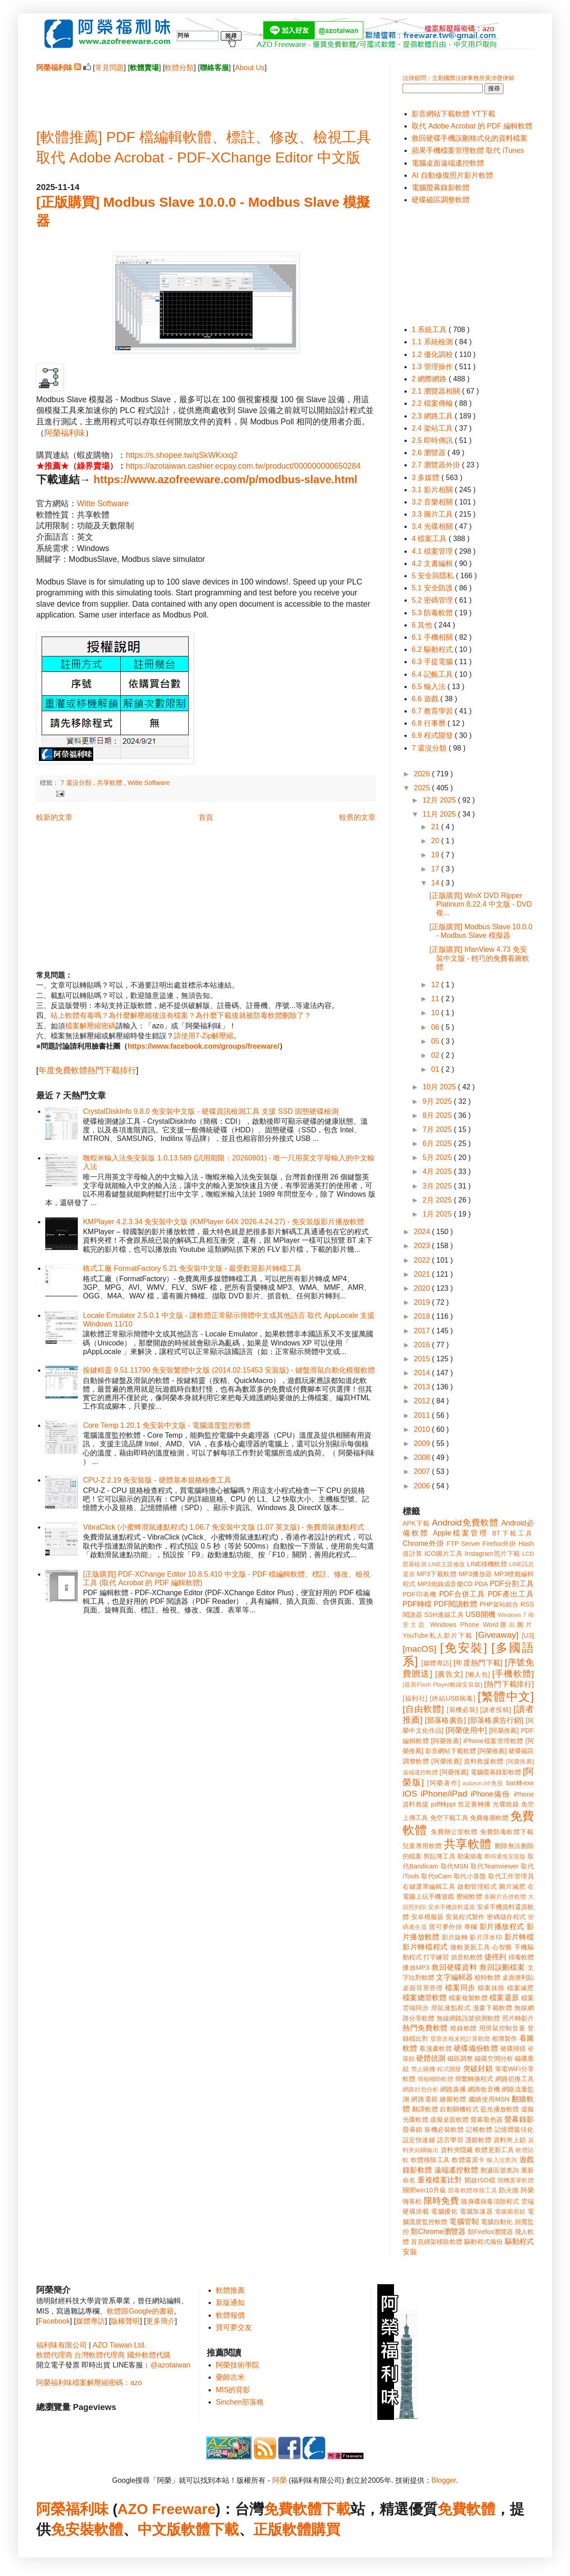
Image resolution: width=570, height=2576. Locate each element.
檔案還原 (504, 1997)
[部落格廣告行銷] (495, 1720)
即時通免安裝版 (505, 1856)
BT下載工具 (513, 1533)
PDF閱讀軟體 (456, 1604)
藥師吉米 (230, 2377)
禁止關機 (423, 2069)
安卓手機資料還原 (451, 1907)
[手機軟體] (513, 1673)
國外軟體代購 (149, 2355)
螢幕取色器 (486, 2119)
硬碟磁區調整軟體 (441, 200)
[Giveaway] (496, 1635)
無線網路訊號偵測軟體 (468, 2018)
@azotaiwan (170, 2365)
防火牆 (509, 2190)
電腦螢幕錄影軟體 (441, 187)
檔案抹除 (491, 1987)
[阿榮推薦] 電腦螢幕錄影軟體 (480, 1772)
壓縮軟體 (469, 1896)
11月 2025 (440, 814)
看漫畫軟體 (435, 2048)
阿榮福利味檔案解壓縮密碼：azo (89, 2382)
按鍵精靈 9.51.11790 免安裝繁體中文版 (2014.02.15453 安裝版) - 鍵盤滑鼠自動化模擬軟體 (229, 1370)
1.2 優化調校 (433, 354)
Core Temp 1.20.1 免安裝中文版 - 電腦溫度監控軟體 (166, 1425)
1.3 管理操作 (433, 367)
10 (436, 1013)
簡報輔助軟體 (435, 2079)
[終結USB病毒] (452, 1698)
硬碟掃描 (513, 2048)
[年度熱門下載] (478, 1663)
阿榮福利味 (64, 432)
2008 (423, 1457)
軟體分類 (179, 67)
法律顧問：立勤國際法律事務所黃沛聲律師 (458, 78)
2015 (423, 1359)
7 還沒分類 (77, 782)
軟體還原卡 (468, 2159)
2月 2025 (438, 1200)
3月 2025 (438, 1186)
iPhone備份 (490, 1794)
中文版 (159, 2529)
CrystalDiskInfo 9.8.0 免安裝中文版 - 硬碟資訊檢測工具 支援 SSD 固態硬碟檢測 (210, 1111)
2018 (423, 1316)
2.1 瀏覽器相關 (437, 391)
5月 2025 (438, 1157)
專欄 (470, 1926)
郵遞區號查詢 (499, 2170)
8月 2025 (438, 1115)
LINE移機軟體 (487, 1564)
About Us (250, 67)
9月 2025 (438, 1101)
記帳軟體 (479, 2129)
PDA (481, 1583)
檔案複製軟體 (468, 1997)
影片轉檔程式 (425, 1947)
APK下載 (416, 1523)
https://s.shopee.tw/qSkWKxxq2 (182, 455)
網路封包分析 (420, 2089)
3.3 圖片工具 (433, 514)
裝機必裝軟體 (444, 2129)
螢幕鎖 (413, 2129)
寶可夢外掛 (445, 1926)
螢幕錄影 (519, 2119)
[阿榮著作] (443, 1783)
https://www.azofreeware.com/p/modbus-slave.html (225, 479)
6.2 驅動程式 (433, 649)
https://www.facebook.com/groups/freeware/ (203, 1046)
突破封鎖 (478, 2068)
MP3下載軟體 (436, 1574)
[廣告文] (449, 1674)
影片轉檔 (519, 1937)
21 (436, 827)
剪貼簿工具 (439, 1856)
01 (436, 1069)
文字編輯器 (454, 1977)
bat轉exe (520, 1783)
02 (436, 1055)
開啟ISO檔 (480, 2180)
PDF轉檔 (417, 1604)
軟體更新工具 (494, 2149)
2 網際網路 (430, 379)
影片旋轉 (455, 1937)
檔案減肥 (520, 1987)
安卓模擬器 (427, 1916)
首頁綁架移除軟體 (436, 2241)
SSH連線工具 (443, 1614)
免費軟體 (466, 2509)
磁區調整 (460, 2058)
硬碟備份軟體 (476, 2048)
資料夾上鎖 (510, 2139)
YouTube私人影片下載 (438, 1635)
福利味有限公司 (61, 2345)
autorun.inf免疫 (483, 1783)
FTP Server (463, 1543)
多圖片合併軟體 (505, 1896)
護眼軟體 (479, 2139)
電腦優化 (444, 2211)
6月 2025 (438, 1143)
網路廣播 (453, 2089)
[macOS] (420, 1649)
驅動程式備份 (483, 2241)
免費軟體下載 (307, 2509)
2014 (423, 1373)
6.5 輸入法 (429, 686)
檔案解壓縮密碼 (90, 1026)
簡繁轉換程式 (474, 2078)
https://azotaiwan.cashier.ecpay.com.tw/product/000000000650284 (243, 466)
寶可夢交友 (234, 2327)
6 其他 (423, 625)
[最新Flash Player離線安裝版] (442, 1684)
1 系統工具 (430, 329)
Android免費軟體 (465, 1522)
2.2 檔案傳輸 (433, 403)
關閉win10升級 (424, 2190)
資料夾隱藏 (457, 2149)
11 (436, 999)
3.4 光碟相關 (433, 526)
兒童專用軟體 (422, 1845)
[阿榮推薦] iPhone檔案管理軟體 (477, 1740)
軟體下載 (210, 2529)
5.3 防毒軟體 (433, 613)
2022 (423, 1260)
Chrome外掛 (423, 1543)
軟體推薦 (230, 2290)
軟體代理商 (54, 2355)
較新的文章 (54, 817)
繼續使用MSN (489, 2099)
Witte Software (102, 503)
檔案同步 (460, 1987)
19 (436, 855)
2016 (423, 1345)
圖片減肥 (512, 1886)
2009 (423, 1443)
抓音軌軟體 (467, 1957)
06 (436, 1027)
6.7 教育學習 (433, 711)
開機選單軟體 (516, 2180)
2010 (423, 1429)
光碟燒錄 (506, 1804)
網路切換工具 (514, 2078)
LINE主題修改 (447, 1564)
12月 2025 (440, 800)
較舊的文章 (357, 817)
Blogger (444, 2480)
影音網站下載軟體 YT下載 (453, 114)
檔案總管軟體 (425, 1997)
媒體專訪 (90, 2321)
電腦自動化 (497, 2221)
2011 (423, 1415)
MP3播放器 (475, 1574)
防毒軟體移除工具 (472, 2190)
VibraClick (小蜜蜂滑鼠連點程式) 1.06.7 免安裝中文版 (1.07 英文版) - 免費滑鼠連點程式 (223, 1527)
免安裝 (72, 2529)
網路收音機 (484, 2089)
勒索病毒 (470, 1856)
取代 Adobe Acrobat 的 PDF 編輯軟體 (472, 126)
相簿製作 (505, 2038)
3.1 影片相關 (433, 490)
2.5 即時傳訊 (433, 440)
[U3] (528, 1635)
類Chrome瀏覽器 (438, 2231)
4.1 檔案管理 (433, 551)
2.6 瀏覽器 (429, 452)
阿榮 (279, 2480)
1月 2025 (438, 1214)
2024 (423, 1232)
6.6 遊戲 (426, 699)
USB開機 (480, 1614)
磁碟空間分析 (494, 2058)
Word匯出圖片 (508, 1624)
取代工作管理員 (511, 1876)
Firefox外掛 (500, 1543)
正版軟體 (282, 2529)
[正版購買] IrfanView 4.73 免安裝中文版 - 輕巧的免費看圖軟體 (479, 958)
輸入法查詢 (502, 2160)
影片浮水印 (486, 1937)
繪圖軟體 (453, 2099)
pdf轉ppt (443, 1804)
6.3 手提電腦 (433, 661)
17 (436, 869)
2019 (423, 1302)
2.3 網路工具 (433, 416)
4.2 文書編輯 (433, 563)
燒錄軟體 (463, 2028)
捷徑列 (495, 1957)
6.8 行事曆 (429, 723)
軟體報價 (230, 2315)
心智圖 (502, 1947)
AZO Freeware (167, 2509)
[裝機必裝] (462, 1709)
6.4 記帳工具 (433, 674)
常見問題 (109, 67)
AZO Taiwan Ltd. (119, 2345)
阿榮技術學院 (237, 2365)
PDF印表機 (420, 1594)
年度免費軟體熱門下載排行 (87, 1070)
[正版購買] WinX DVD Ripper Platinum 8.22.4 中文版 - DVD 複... (480, 904)
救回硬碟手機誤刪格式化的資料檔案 (469, 138)
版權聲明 (125, 2321)
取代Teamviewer (494, 1866)
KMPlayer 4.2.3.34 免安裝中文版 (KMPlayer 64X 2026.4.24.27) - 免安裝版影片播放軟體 (223, 1222)
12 (436, 985)
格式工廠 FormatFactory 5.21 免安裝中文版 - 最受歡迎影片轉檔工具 (192, 1268)
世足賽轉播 (474, 1804)
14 (436, 883)
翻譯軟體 (425, 2109)
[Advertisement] (205, 93)
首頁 (206, 817)
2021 (423, 1274)
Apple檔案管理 (461, 1533)
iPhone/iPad (443, 1793)
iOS (410, 1793)
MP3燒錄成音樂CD (445, 1583)
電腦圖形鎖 (510, 2211)
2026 (423, 774)
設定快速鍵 (419, 2139)
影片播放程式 (502, 1926)
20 (436, 841)
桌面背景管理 (423, 1987)
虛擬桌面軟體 (449, 2119)
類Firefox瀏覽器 (490, 2231)
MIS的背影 (233, 2390)
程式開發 (449, 2069)
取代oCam (436, 1876)
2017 (423, 1331)
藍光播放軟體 (499, 2109)
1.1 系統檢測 (433, 342)
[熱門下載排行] (509, 1684)
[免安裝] (463, 1647)
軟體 (108, 2529)
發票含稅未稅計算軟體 (460, 2038)
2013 (423, 1387)
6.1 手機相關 (433, 637)
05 (436, 1041)
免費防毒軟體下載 (507, 1831)
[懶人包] (478, 1674)
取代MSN (455, 1866)
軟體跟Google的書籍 (140, 2311)
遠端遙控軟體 (456, 2170)
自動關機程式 (459, 2109)
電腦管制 (464, 2221)
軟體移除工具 (430, 2159)
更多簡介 (160, 2321)
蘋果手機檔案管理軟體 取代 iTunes (468, 150)
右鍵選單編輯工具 (429, 1886)
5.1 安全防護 (433, 588)
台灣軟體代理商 (99, 2355)
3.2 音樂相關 (433, 502)
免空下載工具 (449, 1817)
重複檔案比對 (440, 2180)
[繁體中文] (506, 1696)
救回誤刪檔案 (502, 1967)
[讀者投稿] (495, 1709)
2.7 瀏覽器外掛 (437, 465)
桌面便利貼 (518, 1977)
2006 (423, 1486)
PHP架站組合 (499, 1604)
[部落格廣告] (445, 1720)
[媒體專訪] (436, 1663)
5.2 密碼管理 (433, 600)
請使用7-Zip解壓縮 (203, 1036)
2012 (423, 1401)
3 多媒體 (427, 477)
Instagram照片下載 (492, 1553)
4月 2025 (438, 1171)
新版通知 (230, 2302)
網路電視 (424, 2099)
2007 (423, 1471)
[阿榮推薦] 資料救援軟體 (467, 1761)
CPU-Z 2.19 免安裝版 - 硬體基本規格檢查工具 (157, 1480)
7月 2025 (438, 1129)
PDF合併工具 (462, 1594)
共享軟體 (110, 782)
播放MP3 (416, 1967)
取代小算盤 (470, 1876)
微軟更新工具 (470, 1947)
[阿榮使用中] (466, 1730)
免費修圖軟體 (489, 1817)
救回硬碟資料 (454, 1967)
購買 (325, 2529)
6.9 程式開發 (433, 735)
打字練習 (436, 1957)
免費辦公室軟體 (454, 1831)
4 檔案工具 (430, 538)
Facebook (54, 2321)
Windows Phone (454, 1624)
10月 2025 (440, 1087)
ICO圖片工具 (443, 1553)
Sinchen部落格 (240, 2402)
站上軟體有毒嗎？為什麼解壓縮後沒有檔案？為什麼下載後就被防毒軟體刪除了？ (181, 1015)
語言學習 (450, 2139)
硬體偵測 (430, 2058)
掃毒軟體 (521, 1957)
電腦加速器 (476, 2211)
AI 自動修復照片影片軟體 (452, 175)
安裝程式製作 (465, 1916)
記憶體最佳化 (514, 2129)
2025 (423, 788)
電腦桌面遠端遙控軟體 (448, 163)
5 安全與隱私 (434, 576)
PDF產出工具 (511, 1594)
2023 (423, 1246)
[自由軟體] (423, 1709)
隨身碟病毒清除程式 (490, 2201)
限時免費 (441, 2200)
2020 (423, 1288)
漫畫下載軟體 (492, 2007)
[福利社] (415, 1698)
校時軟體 (487, 1977)
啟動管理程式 (477, 1886)
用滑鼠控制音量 (502, 2028)
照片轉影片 (518, 2018)
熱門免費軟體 (425, 2028)
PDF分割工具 (512, 1583)
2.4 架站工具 (433, 428)
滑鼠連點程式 (450, 2007)
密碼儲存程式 (506, 1916)
